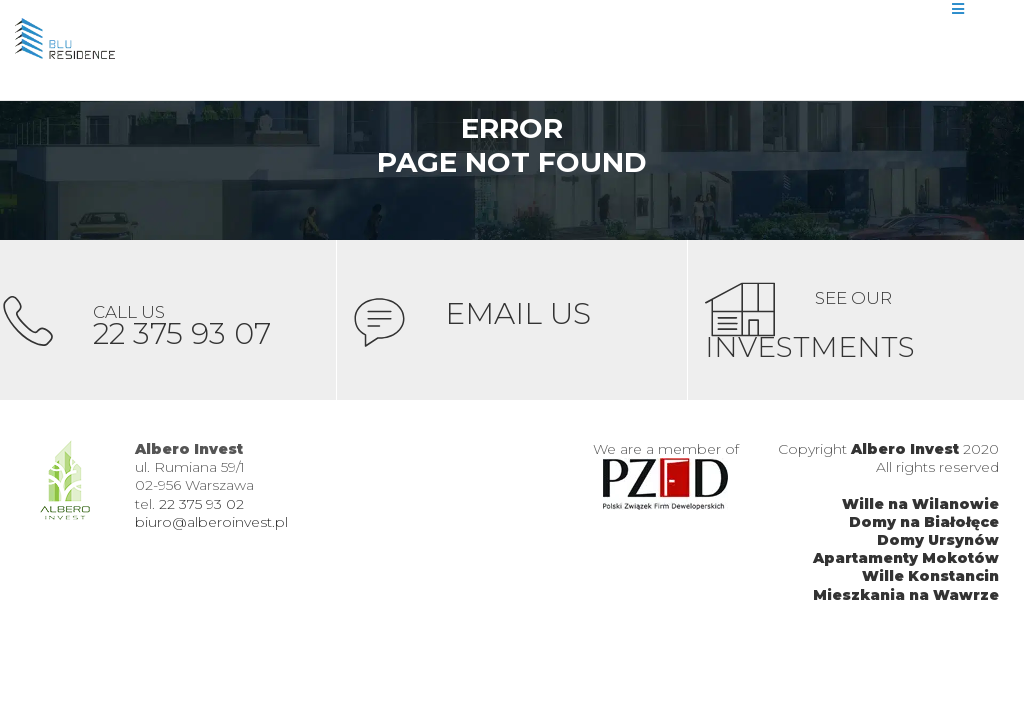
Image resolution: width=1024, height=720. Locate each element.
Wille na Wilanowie (920, 504)
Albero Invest (905, 449)
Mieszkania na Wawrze (906, 595)
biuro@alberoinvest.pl (211, 522)
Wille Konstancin (930, 576)
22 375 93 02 (201, 504)
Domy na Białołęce (924, 522)
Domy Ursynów (938, 540)
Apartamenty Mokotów (906, 558)
